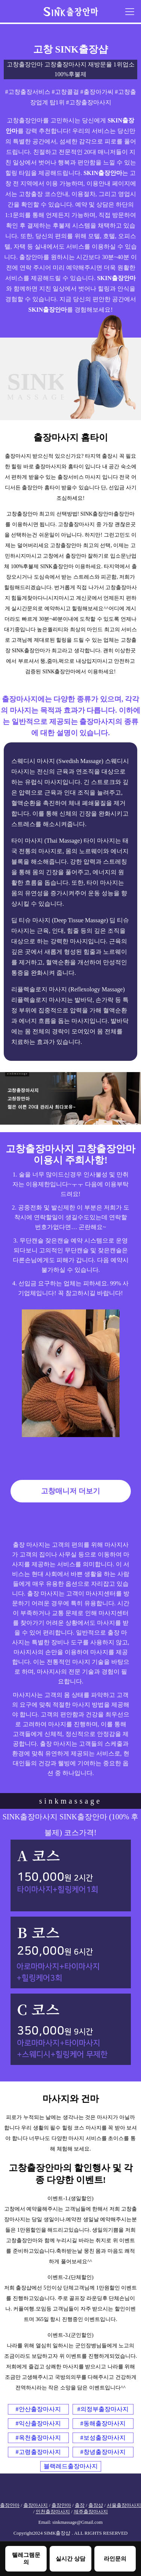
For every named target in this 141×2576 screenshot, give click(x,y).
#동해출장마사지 (103, 2423)
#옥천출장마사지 (38, 2437)
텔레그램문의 (26, 2558)
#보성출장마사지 (103, 2437)
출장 (80, 2505)
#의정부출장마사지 (103, 2409)
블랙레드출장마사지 (71, 2466)
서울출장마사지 (124, 2505)
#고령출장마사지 (38, 2452)
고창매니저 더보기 (70, 1491)
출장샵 (95, 2505)
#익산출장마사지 (38, 2423)
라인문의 (115, 2558)
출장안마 (10, 2505)
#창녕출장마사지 (103, 2452)
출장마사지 (35, 2505)
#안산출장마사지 (38, 2409)
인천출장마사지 (53, 2511)
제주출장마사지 (91, 2511)
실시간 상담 (70, 2558)
